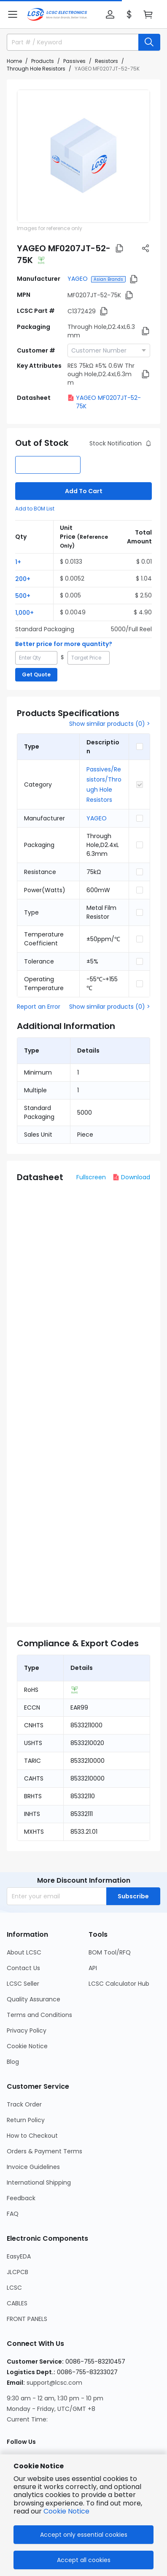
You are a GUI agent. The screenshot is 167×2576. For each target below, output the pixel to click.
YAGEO (77, 278)
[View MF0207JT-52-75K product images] (83, 156)
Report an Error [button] (38, 1006)
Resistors (106, 61)
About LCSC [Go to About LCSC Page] (24, 1952)
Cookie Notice (66, 2511)
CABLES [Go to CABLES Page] (17, 2303)
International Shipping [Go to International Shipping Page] (39, 2182)
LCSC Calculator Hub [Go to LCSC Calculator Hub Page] (119, 1983)
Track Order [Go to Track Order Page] (24, 2104)
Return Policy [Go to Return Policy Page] (26, 2120)
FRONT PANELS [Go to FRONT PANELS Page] (27, 2319)
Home (14, 61)
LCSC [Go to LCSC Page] (14, 2287)
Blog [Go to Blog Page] (13, 2062)
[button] (13, 14)
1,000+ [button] (24, 612)
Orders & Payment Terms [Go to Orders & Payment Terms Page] (44, 2151)
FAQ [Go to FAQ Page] (13, 2214)
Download (131, 1177)
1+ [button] (18, 562)
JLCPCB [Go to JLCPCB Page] (17, 2272)
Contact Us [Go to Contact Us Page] (23, 1968)
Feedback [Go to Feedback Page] (21, 2198)
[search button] (149, 42)
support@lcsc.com (54, 2382)
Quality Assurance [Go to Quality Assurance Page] (33, 1999)
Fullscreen (91, 1177)
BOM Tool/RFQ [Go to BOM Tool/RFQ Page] (110, 1952)
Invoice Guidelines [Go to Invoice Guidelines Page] (33, 2167)
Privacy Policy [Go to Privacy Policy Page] (26, 2030)
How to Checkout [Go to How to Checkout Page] (32, 2135)
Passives (74, 61)
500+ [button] (22, 596)
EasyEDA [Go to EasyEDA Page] (19, 2256)
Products (42, 61)
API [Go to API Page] (93, 1968)
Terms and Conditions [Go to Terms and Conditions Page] (39, 2015)
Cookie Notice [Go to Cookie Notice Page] (27, 2046)
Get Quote (36, 674)
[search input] (69, 42)
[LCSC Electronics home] (57, 14)
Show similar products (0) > (109, 723)
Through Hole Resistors (36, 68)
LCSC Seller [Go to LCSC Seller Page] (23, 1983)
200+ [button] (22, 579)
